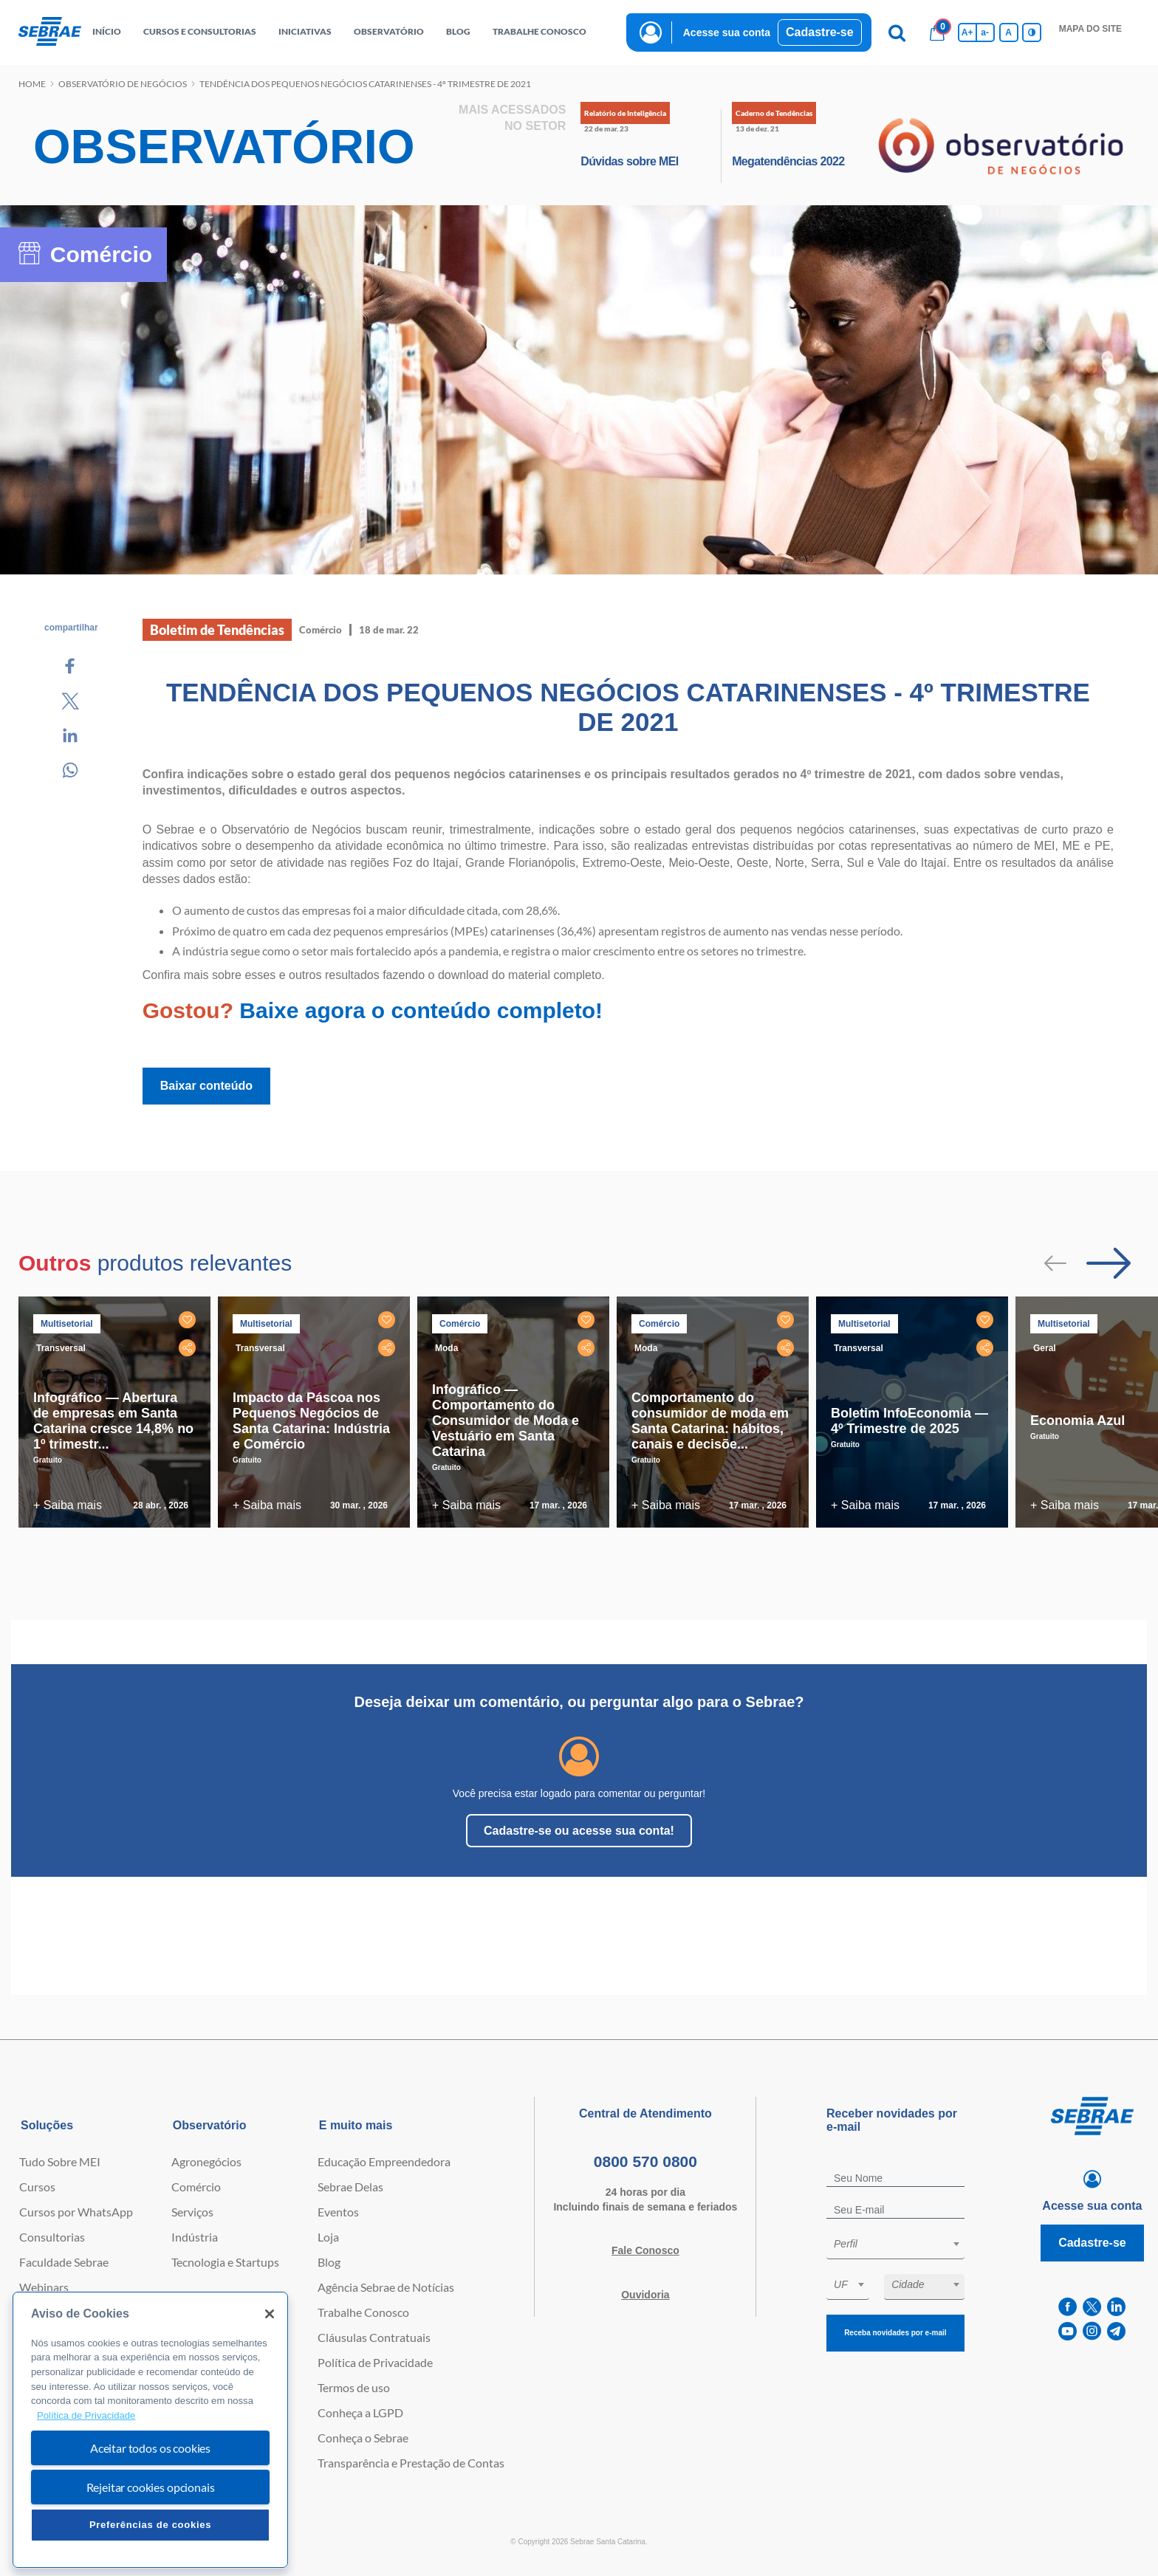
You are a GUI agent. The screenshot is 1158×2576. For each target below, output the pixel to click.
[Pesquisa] (897, 32)
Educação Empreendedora (384, 2161)
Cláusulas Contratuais (374, 2337)
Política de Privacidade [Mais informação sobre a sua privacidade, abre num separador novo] (86, 2415)
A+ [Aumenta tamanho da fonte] (967, 32)
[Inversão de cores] (1031, 32)
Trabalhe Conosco (363, 2312)
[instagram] (1092, 2331)
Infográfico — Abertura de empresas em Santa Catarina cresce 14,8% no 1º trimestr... (113, 1421)
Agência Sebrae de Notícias (386, 2287)
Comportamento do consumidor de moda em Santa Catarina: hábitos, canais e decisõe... (710, 1421)
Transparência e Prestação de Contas (411, 2463)
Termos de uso (354, 2387)
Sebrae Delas (350, 2187)
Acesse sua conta (726, 32)
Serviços (192, 2212)
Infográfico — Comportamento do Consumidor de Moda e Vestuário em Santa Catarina (505, 1420)
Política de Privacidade (375, 2362)
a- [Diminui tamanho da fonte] (985, 32)
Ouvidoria (645, 2295)
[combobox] (895, 2246)
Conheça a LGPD (360, 2412)
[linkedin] (1116, 2307)
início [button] (106, 31)
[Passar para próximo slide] (1108, 1263)
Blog (329, 2262)
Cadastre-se (820, 32)
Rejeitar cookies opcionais (150, 2487)
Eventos (338, 2212)
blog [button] (458, 31)
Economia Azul (1077, 1420)
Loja (328, 2237)
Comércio (196, 2187)
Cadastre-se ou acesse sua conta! (579, 1830)
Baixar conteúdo (206, 1085)
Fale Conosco (645, 2250)
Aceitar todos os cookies (150, 2448)
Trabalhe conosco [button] (539, 31)
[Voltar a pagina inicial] (49, 32)
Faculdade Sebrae (64, 2262)
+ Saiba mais (67, 1505)
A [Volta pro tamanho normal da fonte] (1008, 32)
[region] (150, 2430)
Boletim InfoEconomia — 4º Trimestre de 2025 (909, 1421)
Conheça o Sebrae (363, 2438)
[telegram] (1116, 2331)
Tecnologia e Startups (225, 2262)
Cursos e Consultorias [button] (199, 31)
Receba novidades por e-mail (895, 2333)
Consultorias (52, 2237)
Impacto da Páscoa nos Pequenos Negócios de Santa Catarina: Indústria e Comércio (311, 1421)
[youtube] (1067, 2331)
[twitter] (1092, 2307)
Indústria (194, 2237)
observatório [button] (389, 31)
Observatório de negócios (122, 83)
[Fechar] (269, 2314)
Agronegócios (206, 2161)
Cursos (37, 2187)
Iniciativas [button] (305, 31)
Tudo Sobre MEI (59, 2161)
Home (32, 83)
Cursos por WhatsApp (76, 2212)
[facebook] (1067, 2307)
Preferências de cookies (150, 2524)
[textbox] (903, 2243)
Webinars (44, 2287)
